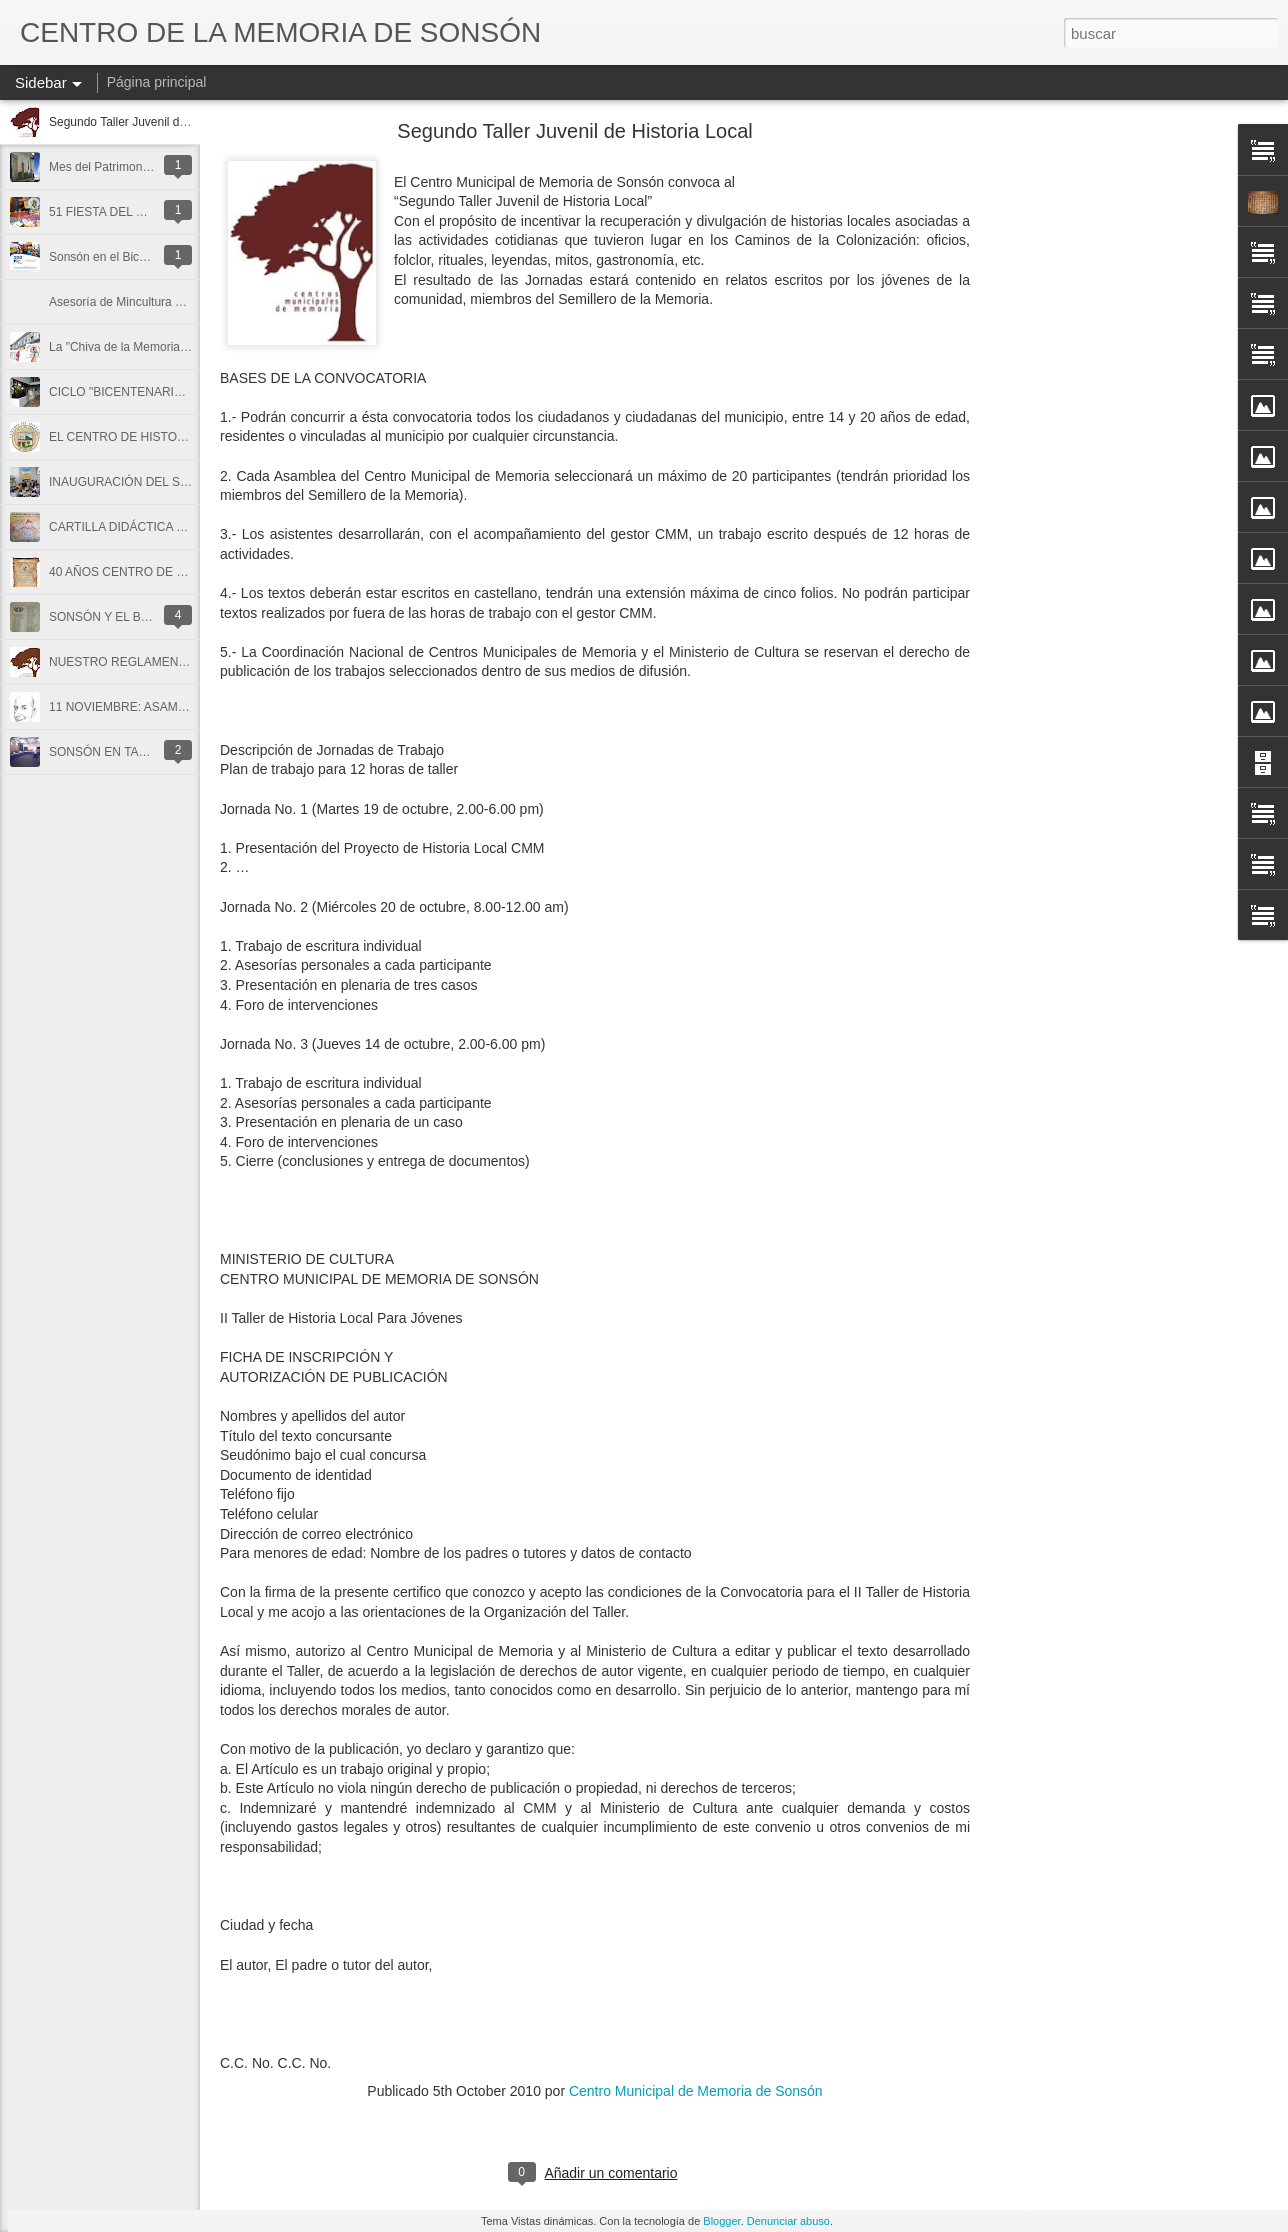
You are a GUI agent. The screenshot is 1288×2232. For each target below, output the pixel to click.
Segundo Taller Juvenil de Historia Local (155, 122)
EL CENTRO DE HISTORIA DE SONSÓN (160, 437)
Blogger (721, 2221)
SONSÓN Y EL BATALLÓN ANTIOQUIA (155, 617)
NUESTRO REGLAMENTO (122, 662)
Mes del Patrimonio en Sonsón (130, 167)
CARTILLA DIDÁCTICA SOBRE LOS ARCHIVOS (180, 527)
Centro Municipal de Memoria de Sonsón (696, 2091)
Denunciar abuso (788, 2221)
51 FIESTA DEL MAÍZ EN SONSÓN (144, 212)
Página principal (157, 82)
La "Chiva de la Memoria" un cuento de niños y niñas (189, 347)
